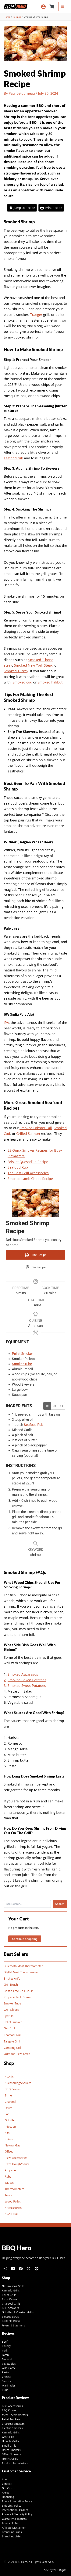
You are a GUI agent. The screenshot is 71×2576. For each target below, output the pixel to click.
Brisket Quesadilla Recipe (28, 1161)
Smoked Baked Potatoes (27, 1680)
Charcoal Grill (12, 2035)
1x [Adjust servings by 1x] (47, 1406)
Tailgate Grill (12, 2041)
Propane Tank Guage (17, 1997)
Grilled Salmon (28, 1133)
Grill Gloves (11, 2009)
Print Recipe (51, 208)
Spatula (8, 2016)
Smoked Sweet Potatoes (27, 1685)
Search (59, 1904)
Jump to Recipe (22, 208)
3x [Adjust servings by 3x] (61, 1406)
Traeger (36, 314)
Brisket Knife (12, 1978)
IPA (6, 1022)
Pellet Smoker (22, 1354)
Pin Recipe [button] (35, 1267)
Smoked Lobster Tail (36, 1128)
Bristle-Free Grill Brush (19, 1991)
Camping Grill (13, 2048)
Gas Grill (9, 2028)
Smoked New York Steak (33, 665)
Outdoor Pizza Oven (17, 2054)
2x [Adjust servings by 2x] (54, 1406)
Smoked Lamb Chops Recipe (30, 1178)
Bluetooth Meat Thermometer (23, 1966)
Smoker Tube (22, 1364)
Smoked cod (22, 682)
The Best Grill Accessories (28, 1173)
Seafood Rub (18, 1167)
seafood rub (13, 458)
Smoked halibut (49, 682)
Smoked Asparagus (23, 1674)
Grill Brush (11, 1984)
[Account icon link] (43, 6)
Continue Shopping (24, 1939)
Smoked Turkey (16, 671)
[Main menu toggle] (62, 6)
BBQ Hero (16, 2248)
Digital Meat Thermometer (21, 1972)
